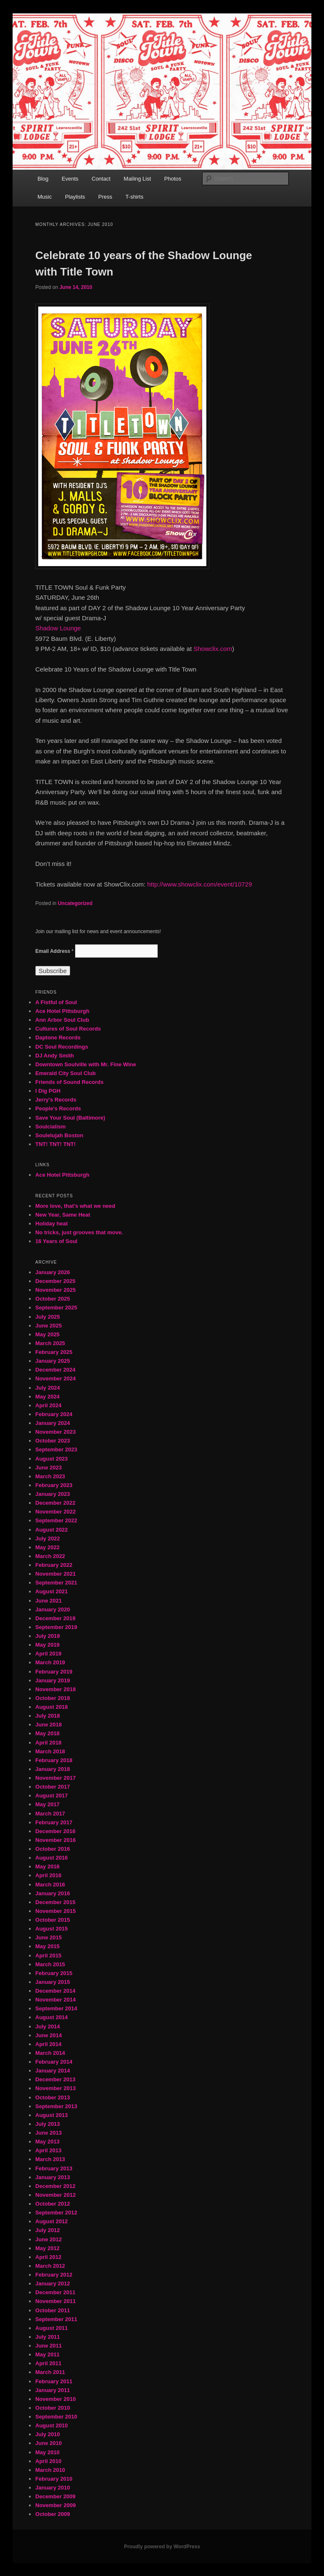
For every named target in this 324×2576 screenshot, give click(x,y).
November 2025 (55, 1290)
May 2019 (47, 1645)
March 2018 (50, 1751)
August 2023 (51, 1459)
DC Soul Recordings (61, 1047)
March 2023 (50, 1476)
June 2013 (48, 2133)
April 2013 (48, 2150)
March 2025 (50, 1343)
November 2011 (55, 2301)
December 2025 (55, 1281)
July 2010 (47, 2434)
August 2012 (51, 2221)
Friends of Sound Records (69, 1082)
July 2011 (47, 2337)
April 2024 (48, 1405)
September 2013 (56, 2106)
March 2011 (50, 2372)
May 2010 (47, 2452)
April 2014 (48, 2044)
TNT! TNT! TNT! (55, 1144)
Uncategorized (75, 903)
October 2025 (52, 1299)
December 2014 (55, 1991)
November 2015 (55, 1911)
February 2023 (53, 1485)
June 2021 (48, 1601)
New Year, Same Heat (62, 1215)
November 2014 (55, 1999)
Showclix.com (212, 648)
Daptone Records (58, 1037)
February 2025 (53, 1352)
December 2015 (55, 1902)
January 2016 (52, 1893)
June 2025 (48, 1325)
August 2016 (51, 1858)
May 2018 (47, 1733)
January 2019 (52, 1680)
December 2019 (55, 1618)
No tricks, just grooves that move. (79, 1232)
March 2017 (50, 1813)
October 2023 (52, 1441)
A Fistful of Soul (56, 1002)
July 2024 (47, 1388)
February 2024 (53, 1414)
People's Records (58, 1108)
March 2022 (50, 1556)
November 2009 (55, 2505)
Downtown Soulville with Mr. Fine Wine (85, 1064)
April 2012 (48, 2257)
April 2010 (48, 2461)
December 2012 (55, 2186)
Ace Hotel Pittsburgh (62, 1011)
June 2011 (48, 2346)
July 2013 (47, 2124)
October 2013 (52, 2097)
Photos (172, 179)
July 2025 (47, 1317)
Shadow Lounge (58, 628)
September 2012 (56, 2212)
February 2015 (53, 1973)
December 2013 (55, 2079)
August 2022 (51, 1530)
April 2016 (48, 1875)
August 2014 (51, 2017)
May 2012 (47, 2248)
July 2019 (47, 1636)
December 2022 (55, 1503)
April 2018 (48, 1742)
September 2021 (56, 1582)
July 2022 (47, 1538)
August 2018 (51, 1707)
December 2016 (55, 1831)
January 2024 (52, 1423)
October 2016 (52, 1849)
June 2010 (48, 2443)
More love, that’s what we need (75, 1206)
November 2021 (55, 1574)
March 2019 (50, 1662)
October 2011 (52, 2310)
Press (105, 197)
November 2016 (55, 1840)
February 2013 (53, 2168)
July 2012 (47, 2230)
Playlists (75, 197)
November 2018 (55, 1689)
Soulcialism (50, 1126)
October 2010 (52, 2408)
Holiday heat (51, 1223)
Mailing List (137, 179)
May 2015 (47, 1946)
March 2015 (50, 1964)
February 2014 (53, 2062)
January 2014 (52, 2070)
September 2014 (56, 2008)
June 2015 (48, 1937)
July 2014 (47, 2026)
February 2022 (53, 1565)
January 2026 (52, 1272)
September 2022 (56, 1520)
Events (70, 179)
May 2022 (47, 1547)
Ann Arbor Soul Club (62, 1020)
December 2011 (55, 2292)
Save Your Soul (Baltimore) (70, 1118)
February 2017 (53, 1822)
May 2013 (47, 2141)
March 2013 (50, 2159)
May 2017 (47, 1804)
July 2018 (47, 1716)
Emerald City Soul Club (65, 1073)
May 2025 (47, 1334)
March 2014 (50, 2053)
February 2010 (53, 2479)
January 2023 (52, 1494)
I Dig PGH (48, 1091)
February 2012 (53, 2275)
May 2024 (47, 1396)
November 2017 (55, 1778)
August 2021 (51, 1591)
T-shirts (135, 197)
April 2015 (48, 1955)
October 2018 (52, 1698)
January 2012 (52, 2283)
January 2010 (52, 2487)
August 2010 (51, 2425)
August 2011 (51, 2328)
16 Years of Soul (56, 1241)
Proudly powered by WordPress (162, 2547)
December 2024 (55, 1370)
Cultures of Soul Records (68, 1029)
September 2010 (56, 2416)
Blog (42, 179)
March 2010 (50, 2470)
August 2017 (51, 1795)
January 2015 (52, 1982)
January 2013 (52, 2177)
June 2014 (48, 2035)
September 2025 (56, 1307)
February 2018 (53, 1760)
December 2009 (55, 2496)
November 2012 (55, 2195)
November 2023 (55, 1432)
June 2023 (48, 1467)
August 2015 (51, 1928)
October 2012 (52, 2204)
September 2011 (56, 2319)
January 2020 (52, 1609)
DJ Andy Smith (54, 1055)
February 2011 (53, 2381)
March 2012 (50, 2266)
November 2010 (55, 2399)
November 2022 (55, 1511)
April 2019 (48, 1653)
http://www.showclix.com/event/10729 (199, 884)
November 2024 (55, 1378)
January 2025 (52, 1361)
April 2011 (48, 2363)
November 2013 (55, 2088)
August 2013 (51, 2115)
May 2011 (47, 2354)
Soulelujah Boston (59, 1135)
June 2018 (48, 1724)
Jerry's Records (55, 1100)
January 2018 (52, 1769)
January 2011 (52, 2390)
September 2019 (56, 1627)
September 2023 (56, 1449)
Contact (101, 179)
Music (44, 197)
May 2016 (47, 1866)
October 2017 (52, 1787)
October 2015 (52, 1920)
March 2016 (50, 1884)
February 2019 (53, 1671)
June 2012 (48, 2239)
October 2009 (52, 2514)
